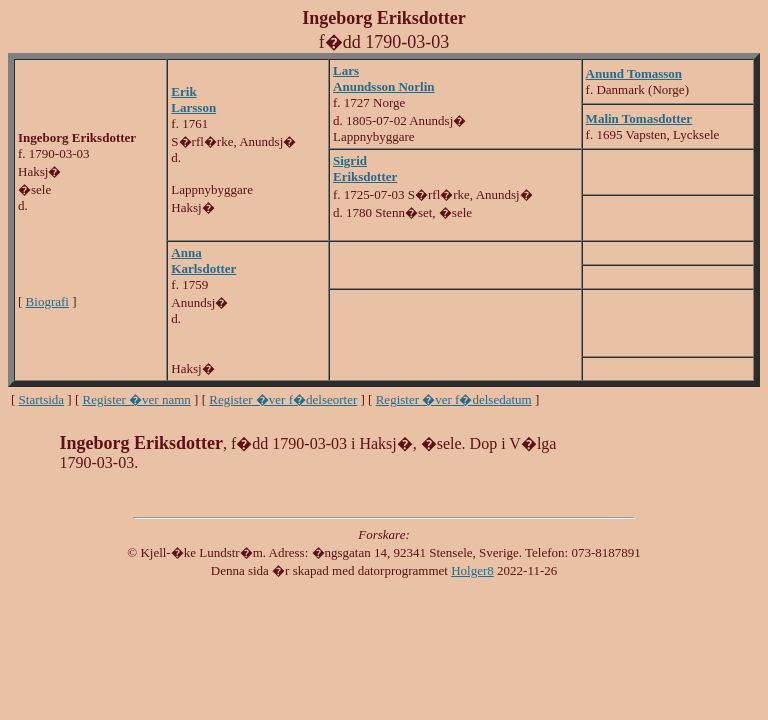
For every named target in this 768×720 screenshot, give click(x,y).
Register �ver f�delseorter (283, 399)
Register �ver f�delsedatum (454, 399)
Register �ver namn (137, 399)
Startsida (42, 399)
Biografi (47, 301)
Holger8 (472, 570)
